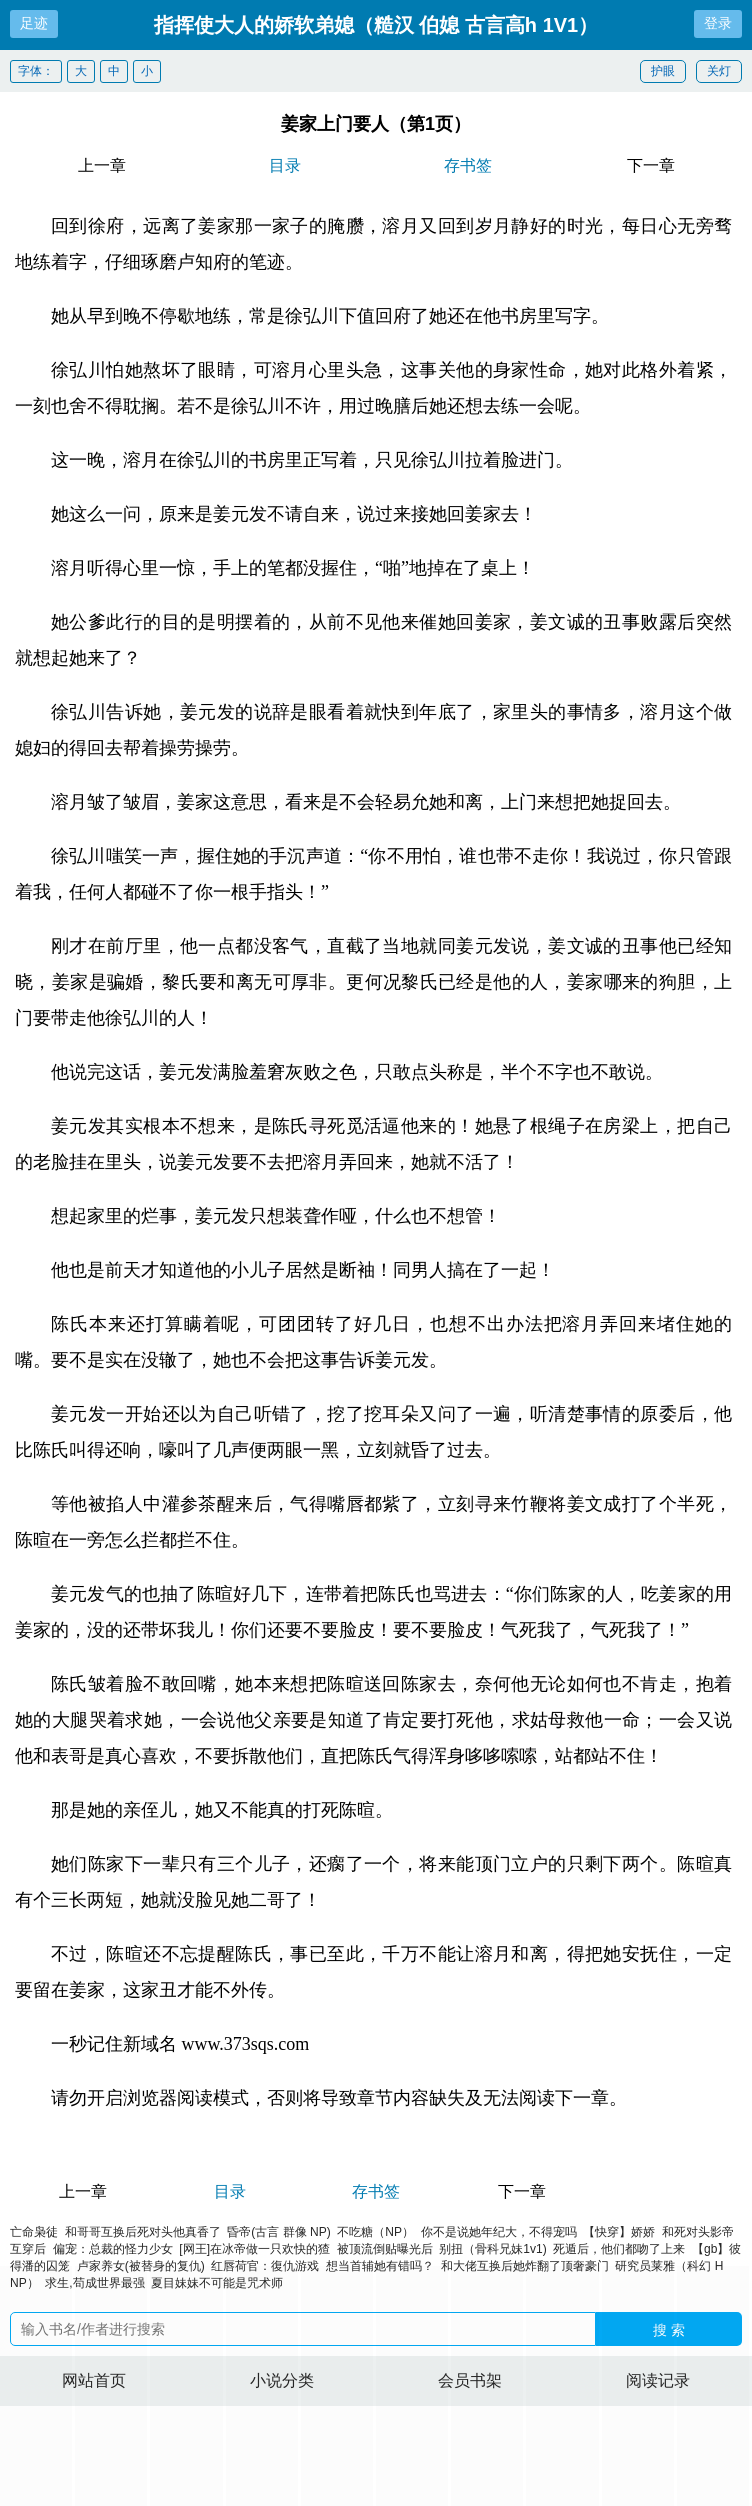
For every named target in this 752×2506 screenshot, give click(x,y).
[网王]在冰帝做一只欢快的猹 (254, 2249)
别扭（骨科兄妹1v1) (492, 2249)
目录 (285, 165)
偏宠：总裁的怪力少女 (113, 2249)
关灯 (719, 71)
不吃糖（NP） (375, 2232)
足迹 (34, 23)
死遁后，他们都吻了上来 (619, 2249)
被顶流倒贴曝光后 (385, 2249)
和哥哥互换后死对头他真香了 (143, 2232)
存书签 (468, 165)
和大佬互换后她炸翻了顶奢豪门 (525, 2266)
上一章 (102, 165)
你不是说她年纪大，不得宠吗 (499, 2232)
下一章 (651, 165)
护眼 (663, 71)
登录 (718, 23)
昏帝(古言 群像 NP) (278, 2232)
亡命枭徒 (34, 2232)
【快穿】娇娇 (619, 2232)
